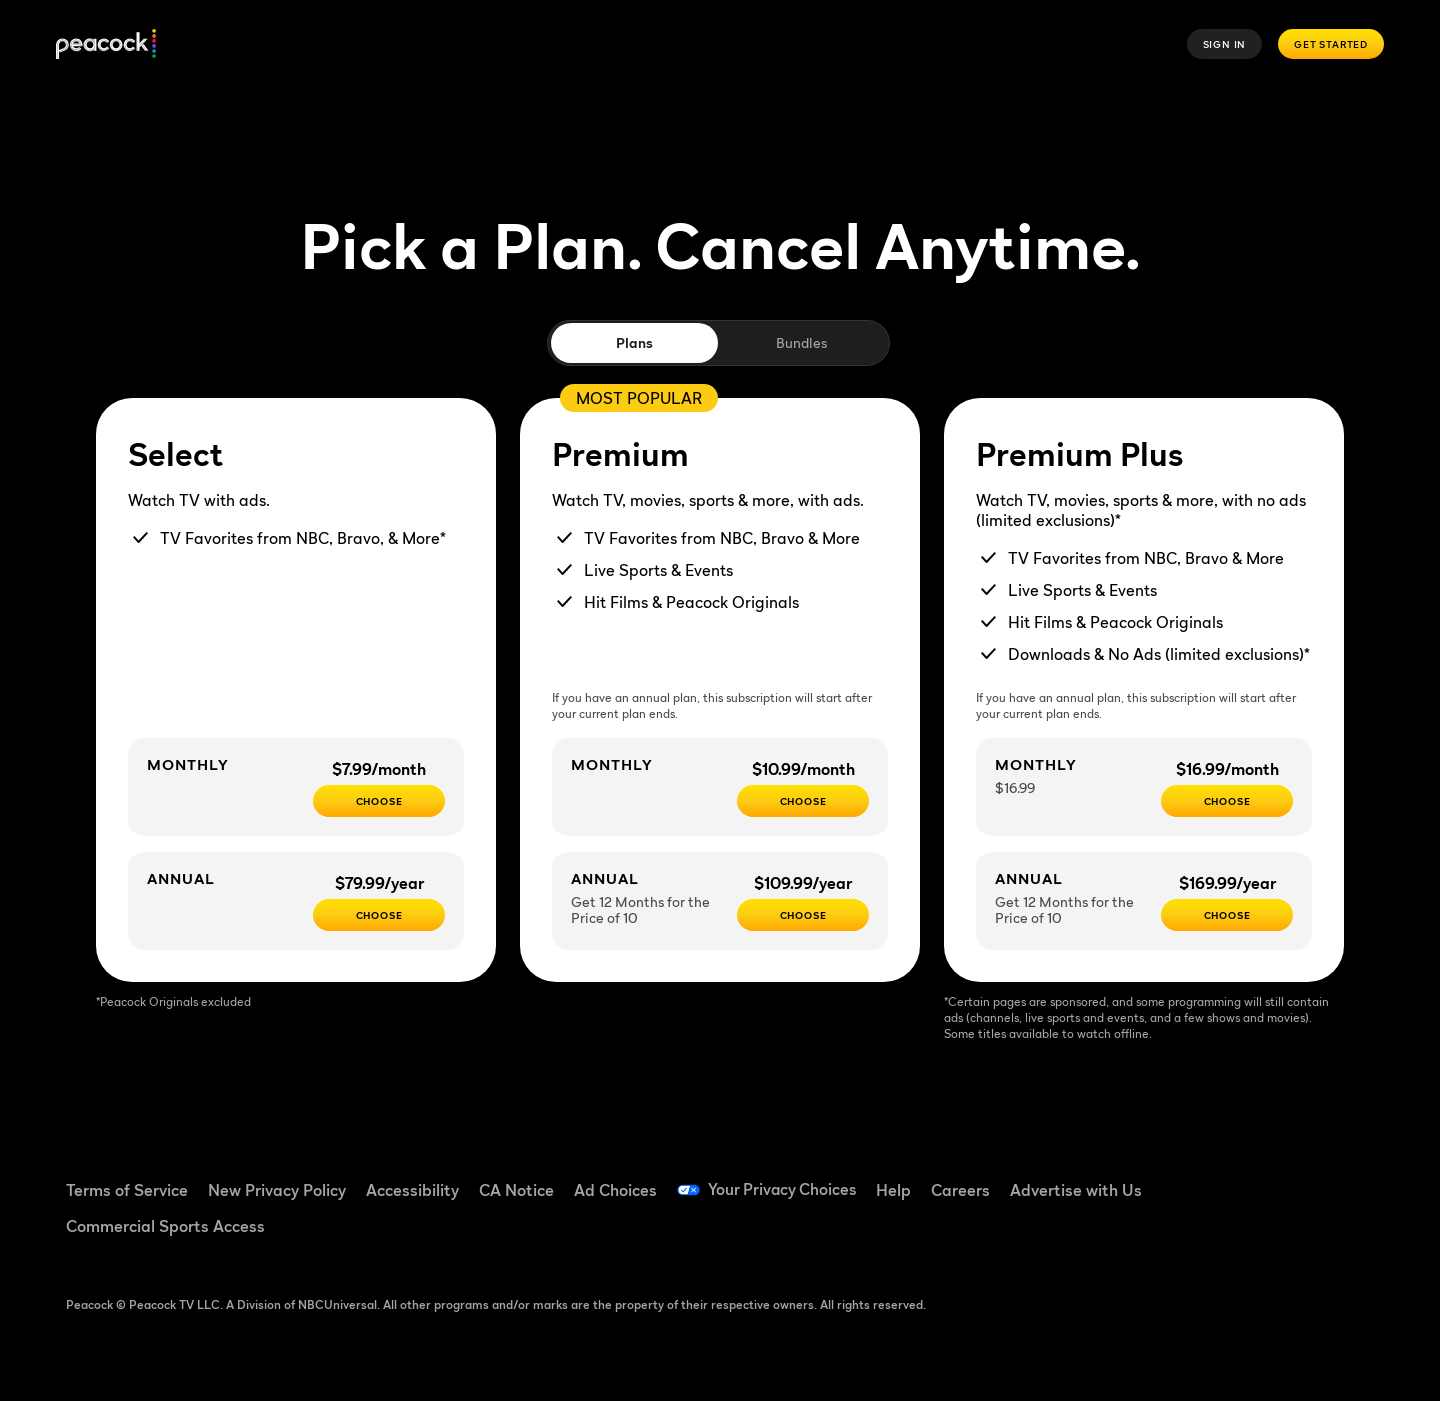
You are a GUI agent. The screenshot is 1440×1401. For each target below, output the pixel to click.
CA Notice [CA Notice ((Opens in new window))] (516, 1190)
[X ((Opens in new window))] (1191, 1234)
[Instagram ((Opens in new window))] (1347, 1177)
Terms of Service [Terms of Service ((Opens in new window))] (127, 1190)
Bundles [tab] (801, 342)
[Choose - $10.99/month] (803, 801)
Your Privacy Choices (784, 1190)
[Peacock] (106, 44)
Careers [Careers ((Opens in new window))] (964, 1190)
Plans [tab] (634, 342)
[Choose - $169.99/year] (1227, 915)
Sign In (1225, 44)
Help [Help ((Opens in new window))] (897, 1190)
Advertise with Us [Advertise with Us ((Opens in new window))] (1080, 1190)
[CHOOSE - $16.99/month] (1227, 801)
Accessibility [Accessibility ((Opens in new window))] (412, 1190)
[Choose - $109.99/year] (803, 915)
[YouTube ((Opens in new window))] (1295, 1177)
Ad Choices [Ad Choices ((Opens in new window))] (615, 1190)
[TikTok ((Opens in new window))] (1243, 1177)
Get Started (1331, 44)
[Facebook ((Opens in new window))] (1191, 1177)
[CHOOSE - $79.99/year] (379, 915)
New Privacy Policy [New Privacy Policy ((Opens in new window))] (277, 1190)
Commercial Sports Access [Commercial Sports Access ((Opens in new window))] (165, 1226)
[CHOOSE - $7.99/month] (379, 801)
